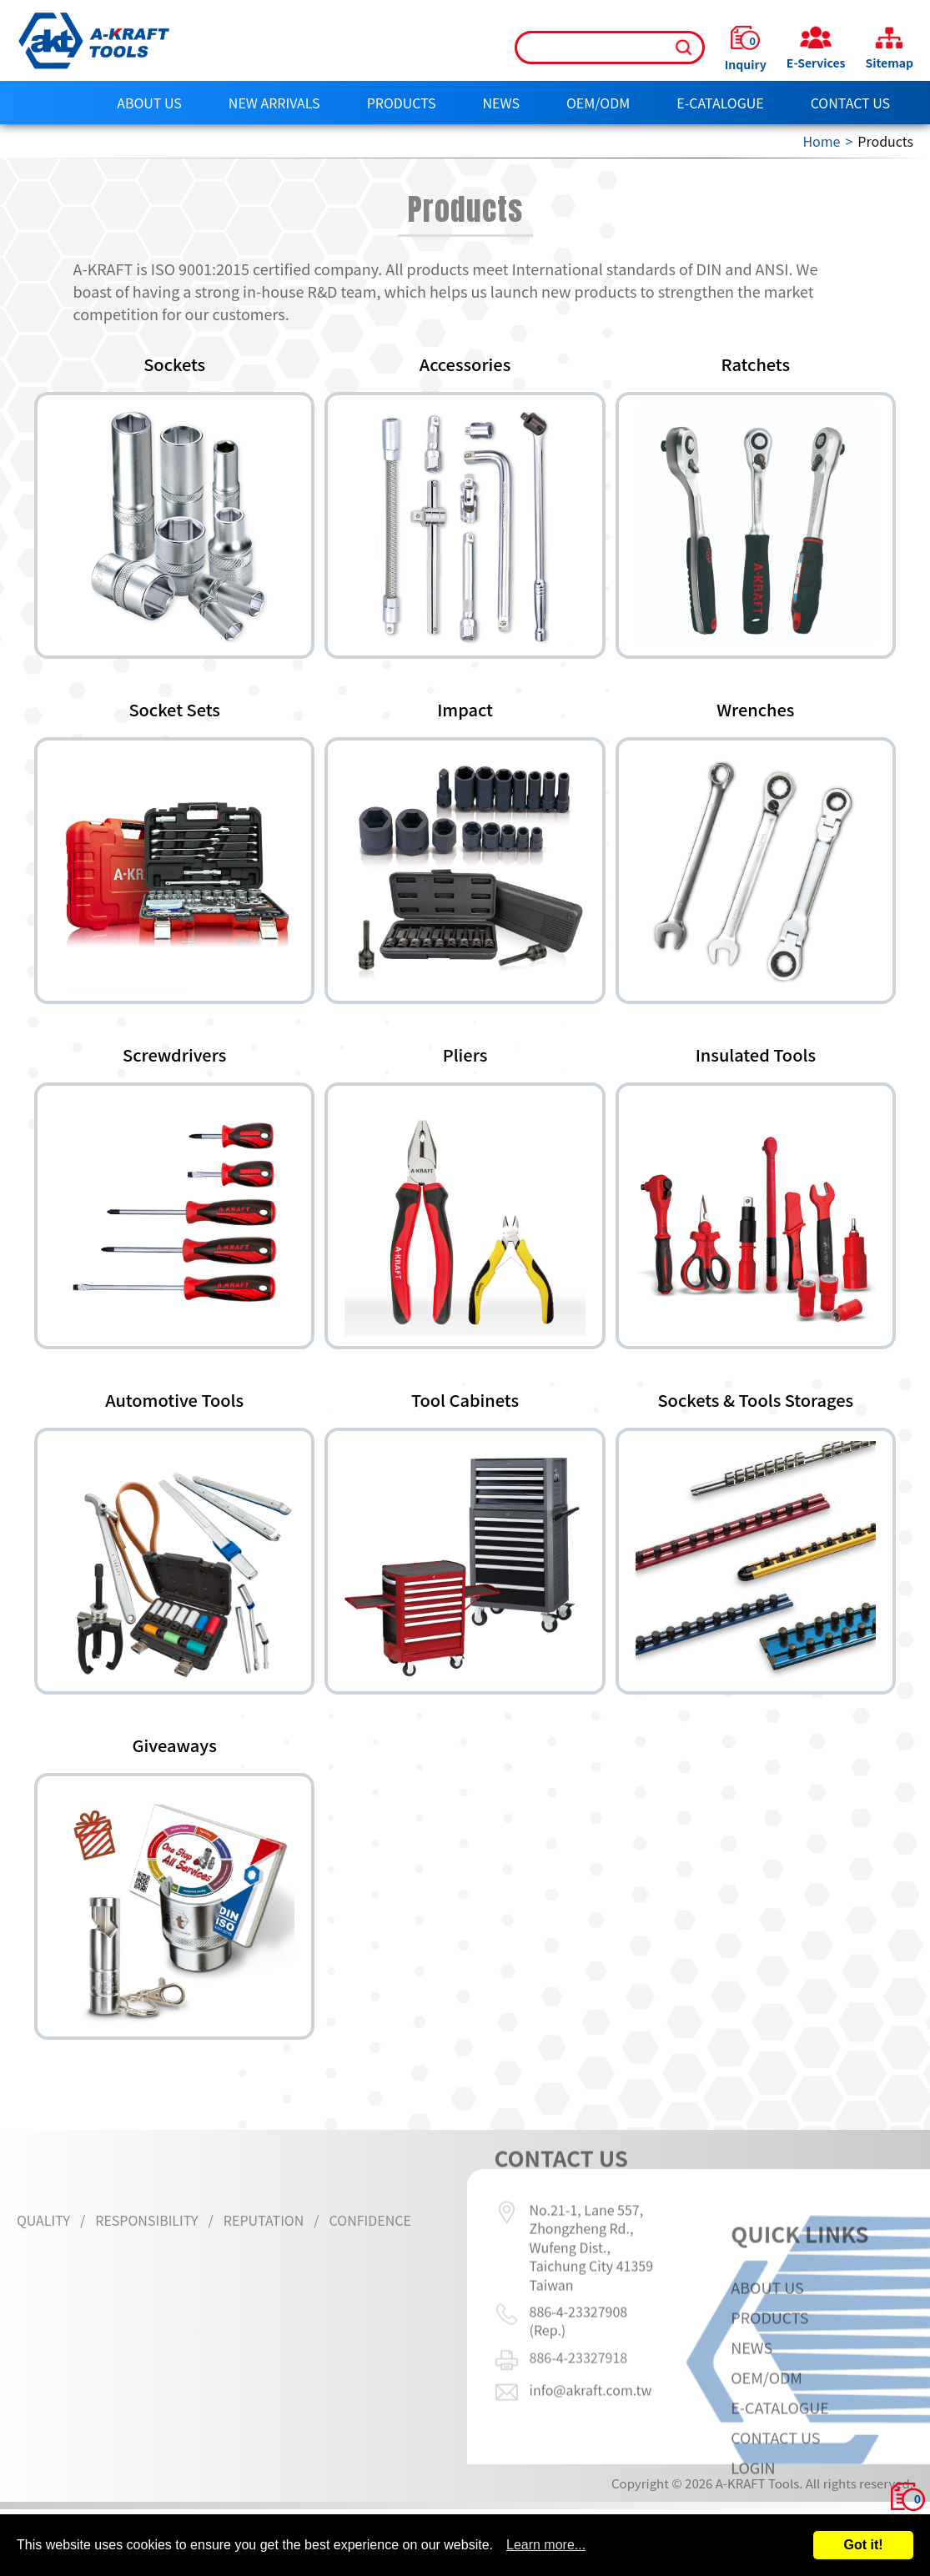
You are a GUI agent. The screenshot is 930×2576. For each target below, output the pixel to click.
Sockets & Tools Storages (755, 1400)
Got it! (862, 2545)
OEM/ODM (598, 103)
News (501, 103)
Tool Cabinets (465, 1400)
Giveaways (175, 1745)
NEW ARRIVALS (274, 103)
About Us (149, 103)
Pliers (465, 1055)
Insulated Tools (756, 1055)
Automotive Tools (174, 1400)
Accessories (465, 364)
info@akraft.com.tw (591, 2348)
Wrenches (755, 710)
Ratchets (755, 364)
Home (821, 141)
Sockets (174, 364)
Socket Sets (174, 710)
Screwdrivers (174, 1055)
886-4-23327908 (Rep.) (579, 2279)
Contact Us (850, 103)
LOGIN (753, 2508)
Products (401, 103)
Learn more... (546, 2545)
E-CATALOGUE (720, 103)
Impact (465, 710)
